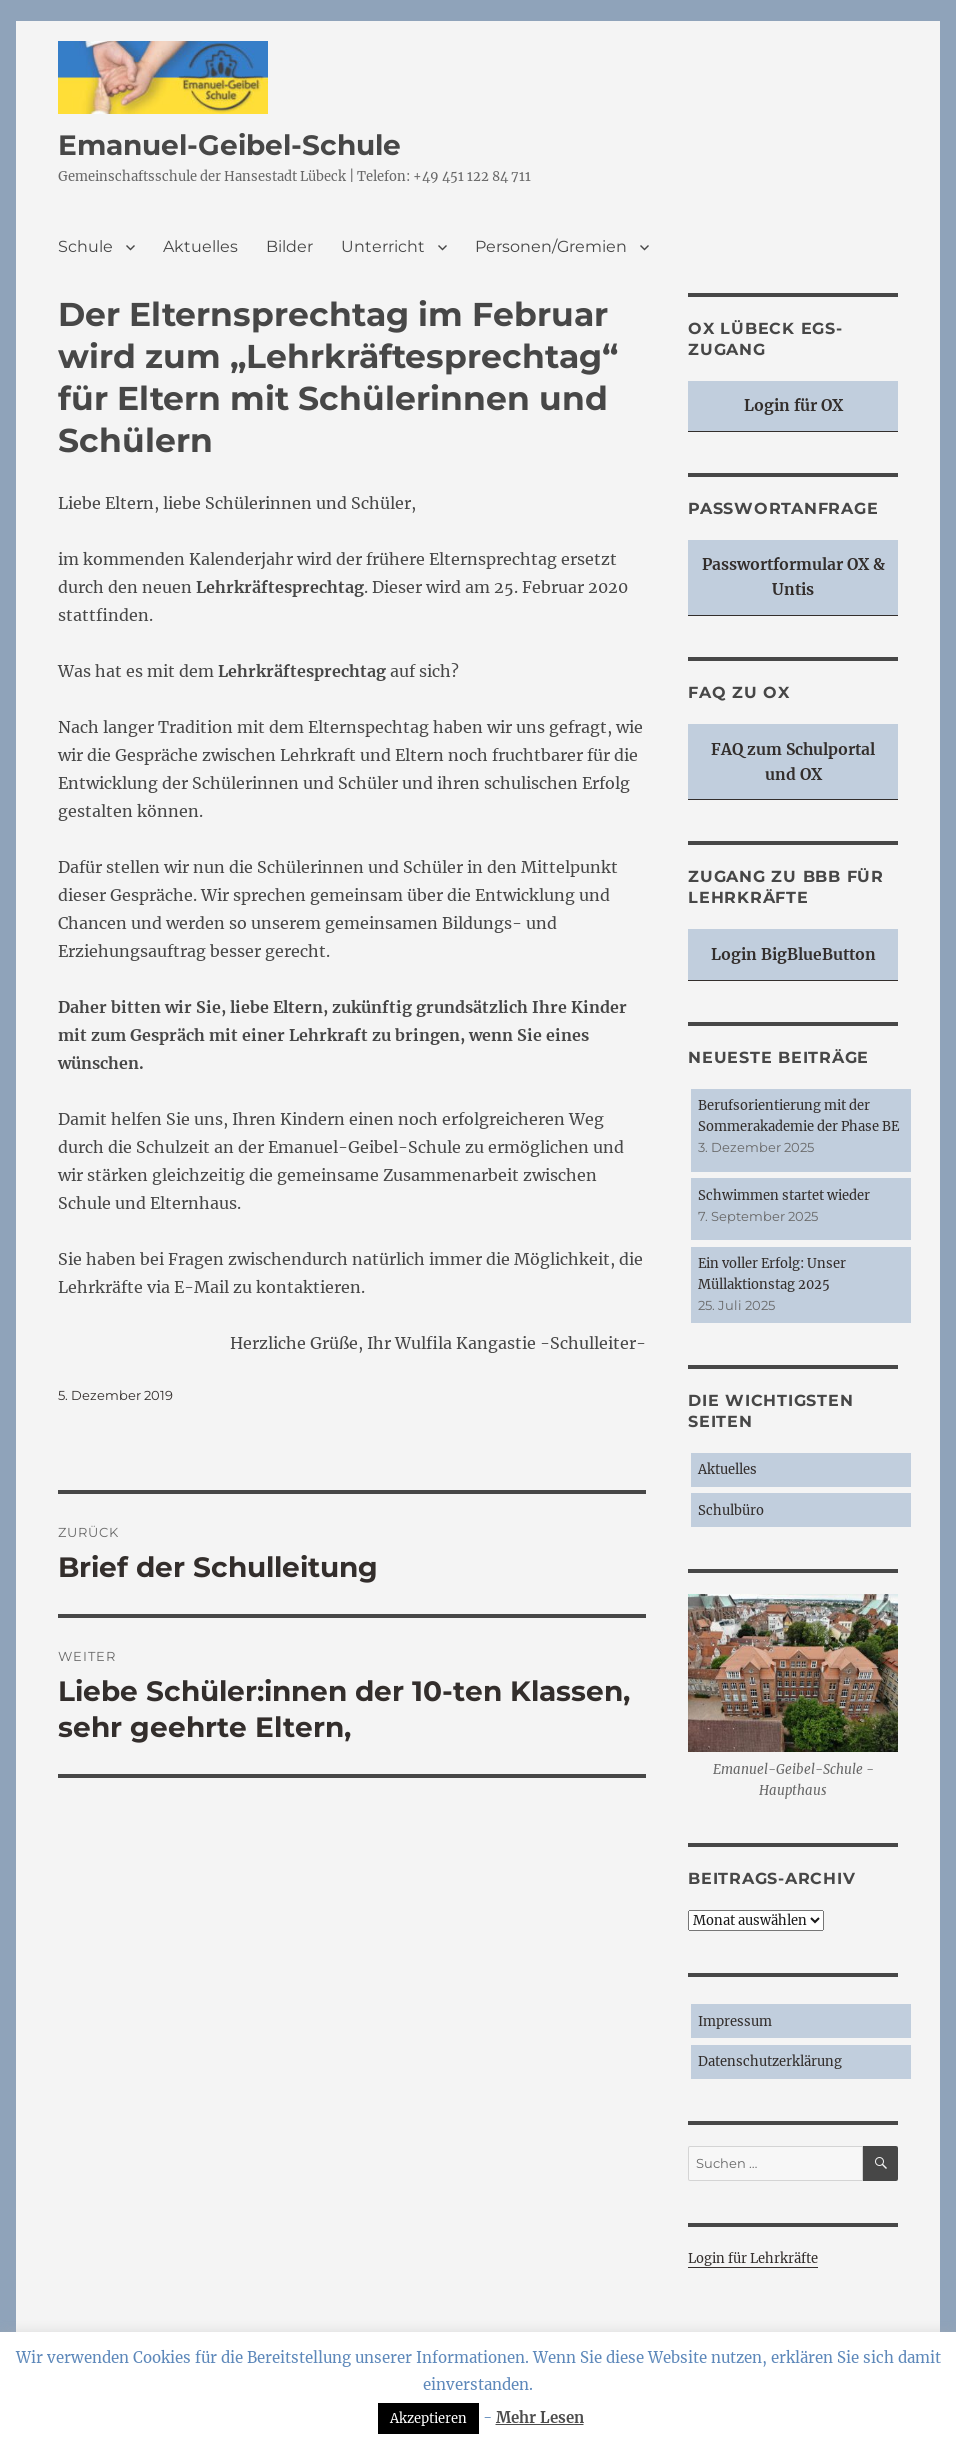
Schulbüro (731, 1510)
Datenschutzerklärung (770, 2061)
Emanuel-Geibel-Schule (229, 145)
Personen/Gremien (551, 246)
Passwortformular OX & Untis (793, 577)
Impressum (735, 2021)
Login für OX (793, 405)
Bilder (289, 246)
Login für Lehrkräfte (753, 2258)
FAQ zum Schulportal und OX (793, 762)
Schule (85, 246)
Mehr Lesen (540, 2417)
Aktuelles (200, 246)
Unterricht (383, 246)
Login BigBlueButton (793, 954)
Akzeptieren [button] (428, 2418)
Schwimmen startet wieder (784, 1195)
